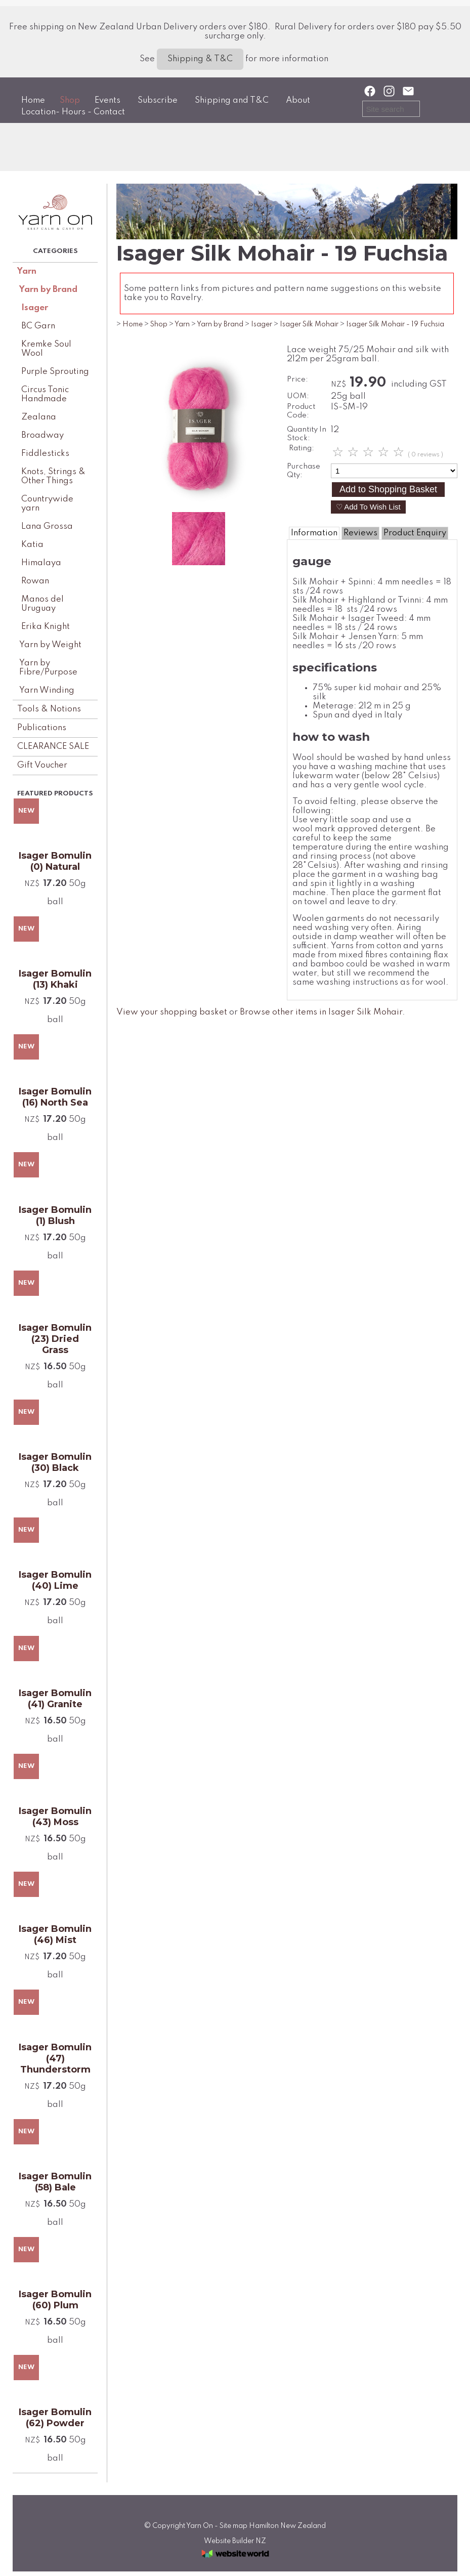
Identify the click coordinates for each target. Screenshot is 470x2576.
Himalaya (41, 563)
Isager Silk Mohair (309, 324)
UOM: (298, 396)
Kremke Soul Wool (46, 349)
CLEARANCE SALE (53, 746)
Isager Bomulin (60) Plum (55, 2300)
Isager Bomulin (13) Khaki (55, 979)
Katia (32, 544)
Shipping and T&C (232, 100)
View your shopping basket (171, 1012)
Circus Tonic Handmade (45, 394)
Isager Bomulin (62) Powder (55, 2417)
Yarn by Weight (50, 645)
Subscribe (158, 100)
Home (33, 100)
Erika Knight (45, 626)
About (298, 100)
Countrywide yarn (47, 504)
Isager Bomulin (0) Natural (55, 861)
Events (107, 100)
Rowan (35, 581)
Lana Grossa (47, 526)
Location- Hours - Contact (73, 112)
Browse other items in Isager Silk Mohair (321, 1012)
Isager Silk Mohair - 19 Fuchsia (395, 324)
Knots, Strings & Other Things (53, 476)
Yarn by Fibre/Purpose (48, 668)
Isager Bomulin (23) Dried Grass (55, 1339)
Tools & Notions (49, 709)
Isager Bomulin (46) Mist (55, 1934)
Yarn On (199, 2525)
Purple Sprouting (55, 371)
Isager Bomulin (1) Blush (55, 1215)
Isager (34, 308)
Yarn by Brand (48, 289)
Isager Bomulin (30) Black (55, 1462)
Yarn (26, 271)
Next (254, 427)
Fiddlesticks (45, 453)
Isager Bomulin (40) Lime (55, 1580)
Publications (41, 728)
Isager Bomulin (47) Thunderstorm (55, 2058)
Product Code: (301, 411)
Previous (143, 427)
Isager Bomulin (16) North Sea (55, 1097)
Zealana (38, 417)
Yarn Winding (46, 690)
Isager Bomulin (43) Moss (55, 1816)
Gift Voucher (42, 765)
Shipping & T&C (200, 59)
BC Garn (38, 326)
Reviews (360, 533)
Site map (233, 2525)
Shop (70, 100)
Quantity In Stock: (306, 434)
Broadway (42, 435)
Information (314, 533)
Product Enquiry (414, 533)
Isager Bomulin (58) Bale (55, 2182)
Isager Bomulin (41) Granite (55, 1698)
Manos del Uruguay (42, 604)
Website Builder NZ (235, 2541)
